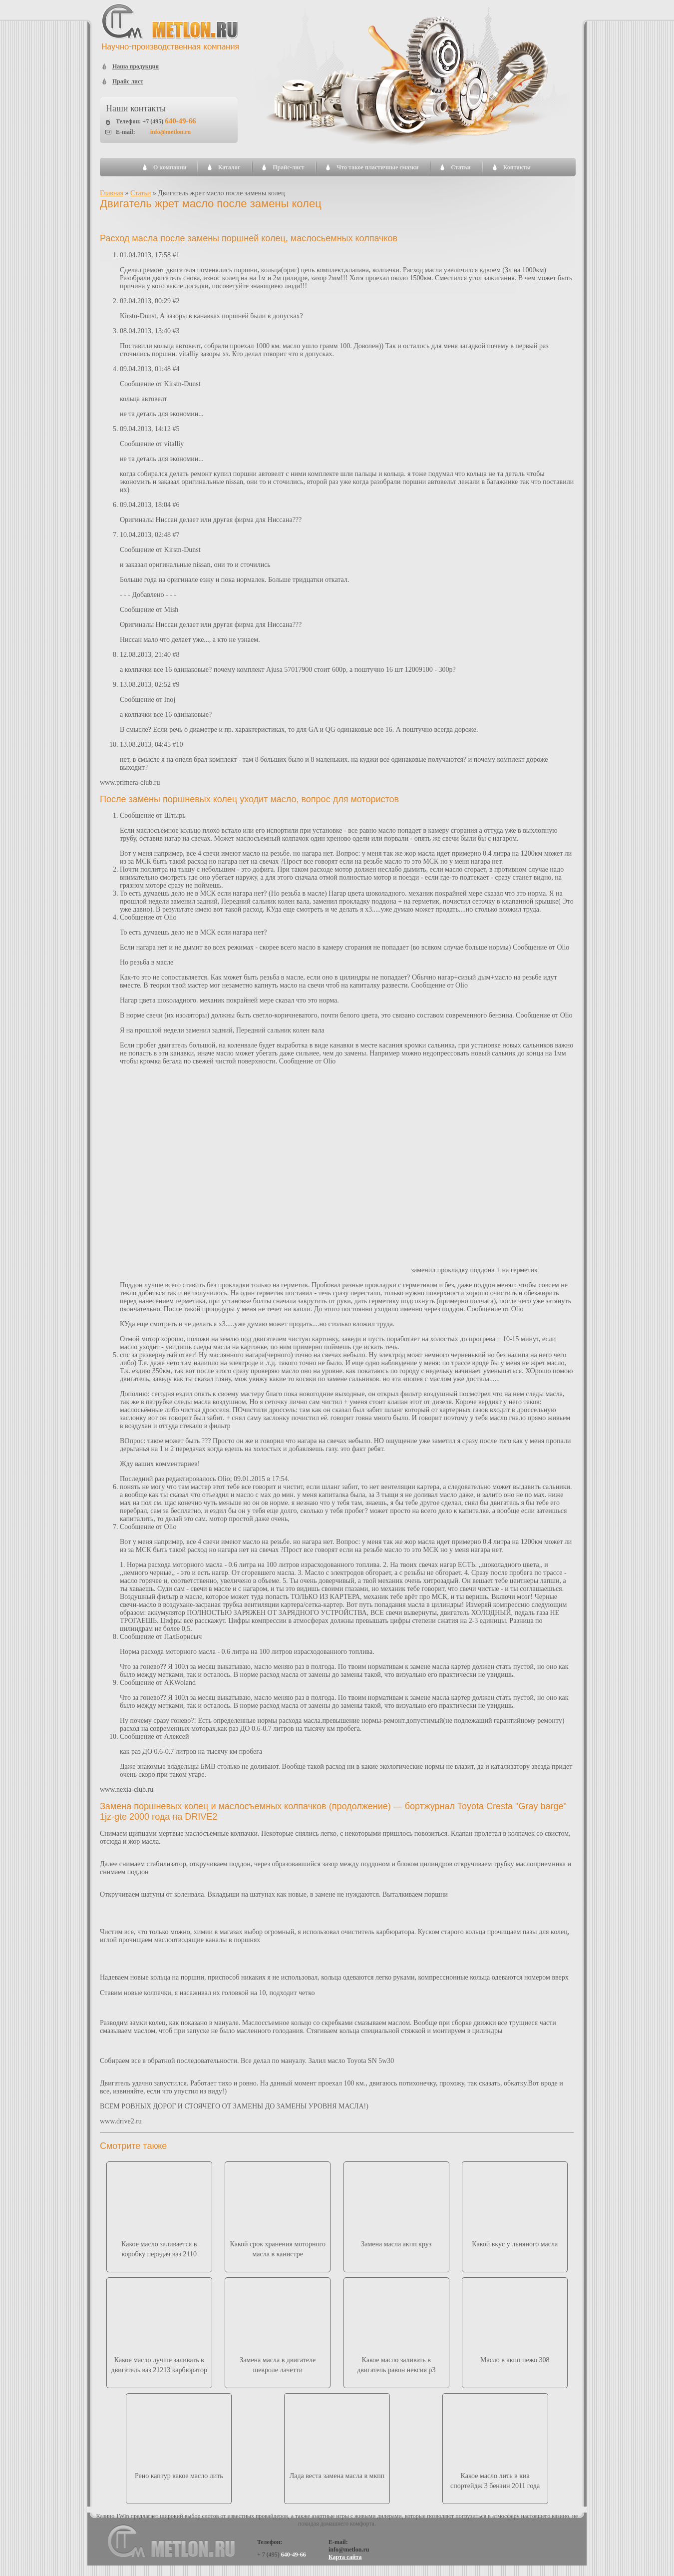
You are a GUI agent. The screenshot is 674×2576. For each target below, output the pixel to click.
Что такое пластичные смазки (377, 167)
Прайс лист (127, 81)
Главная (111, 193)
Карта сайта (345, 2557)
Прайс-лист (288, 167)
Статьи (460, 167)
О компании (170, 167)
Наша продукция (135, 66)
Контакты (517, 167)
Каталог (229, 167)
